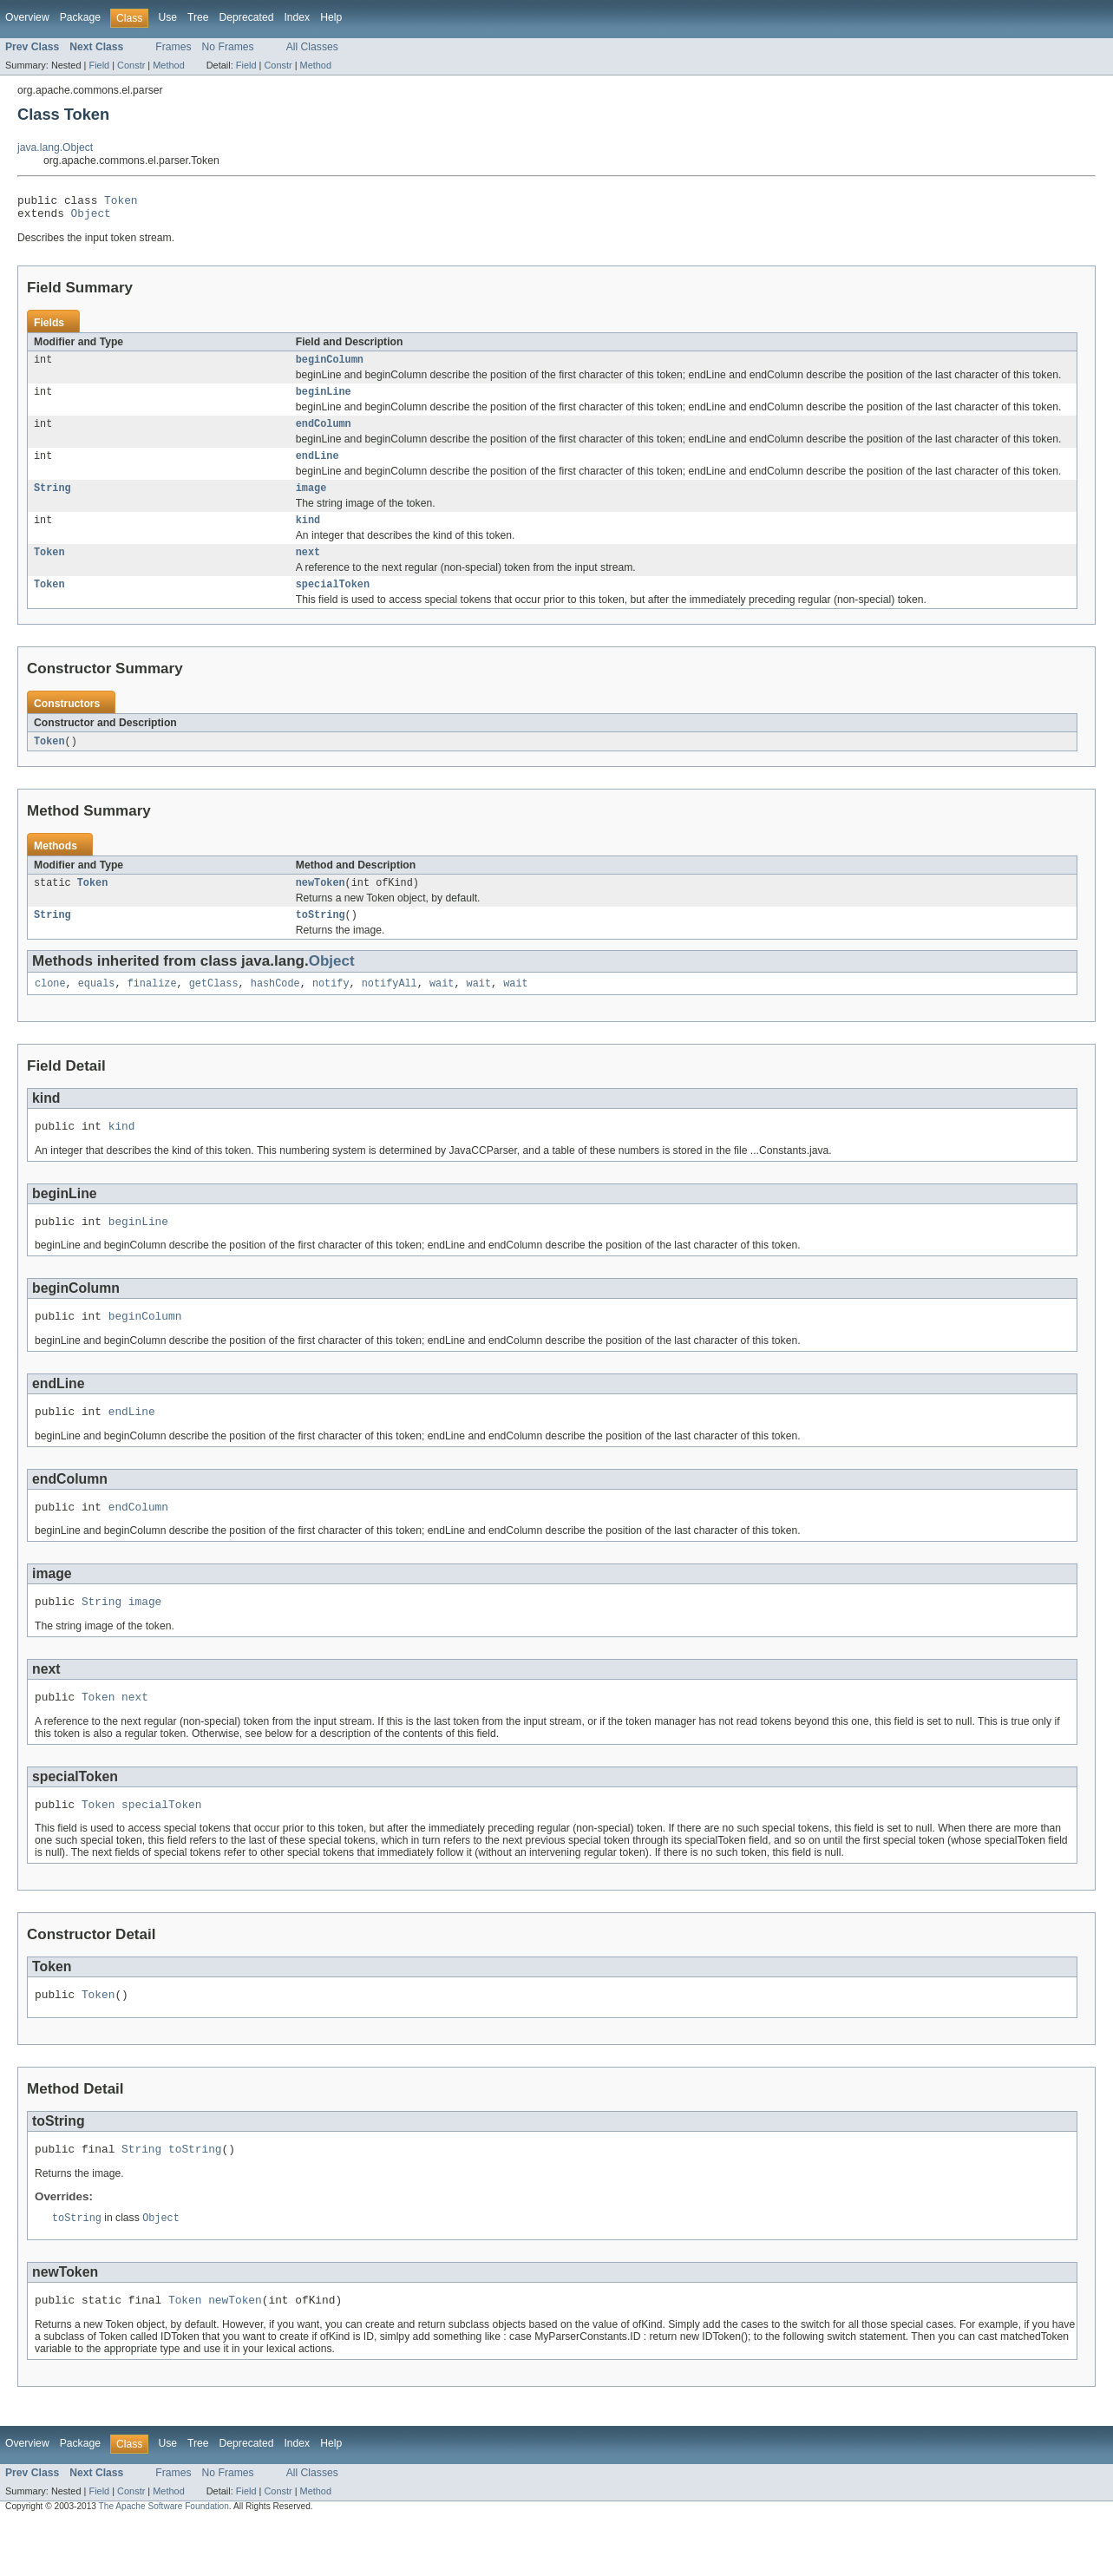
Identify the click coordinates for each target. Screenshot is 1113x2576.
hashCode (275, 1008)
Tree (198, 17)
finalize (152, 1008)
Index (297, 17)
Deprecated (246, 17)
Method (168, 65)
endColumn (323, 434)
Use (167, 17)
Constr (131, 65)
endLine (317, 468)
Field (98, 65)
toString (320, 938)
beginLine (323, 400)
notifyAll (389, 1008)
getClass (214, 1008)
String (52, 501)
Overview (27, 17)
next (308, 569)
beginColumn (329, 366)
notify (331, 1008)
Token (120, 202)
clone (50, 1008)
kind (308, 535)
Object (91, 218)
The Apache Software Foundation (164, 2561)
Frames (173, 47)
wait (441, 1008)
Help (331, 17)
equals (96, 1008)
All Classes (312, 47)
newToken (320, 904)
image (311, 501)
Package (80, 17)
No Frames (228, 47)
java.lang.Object (55, 147)
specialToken (333, 603)
